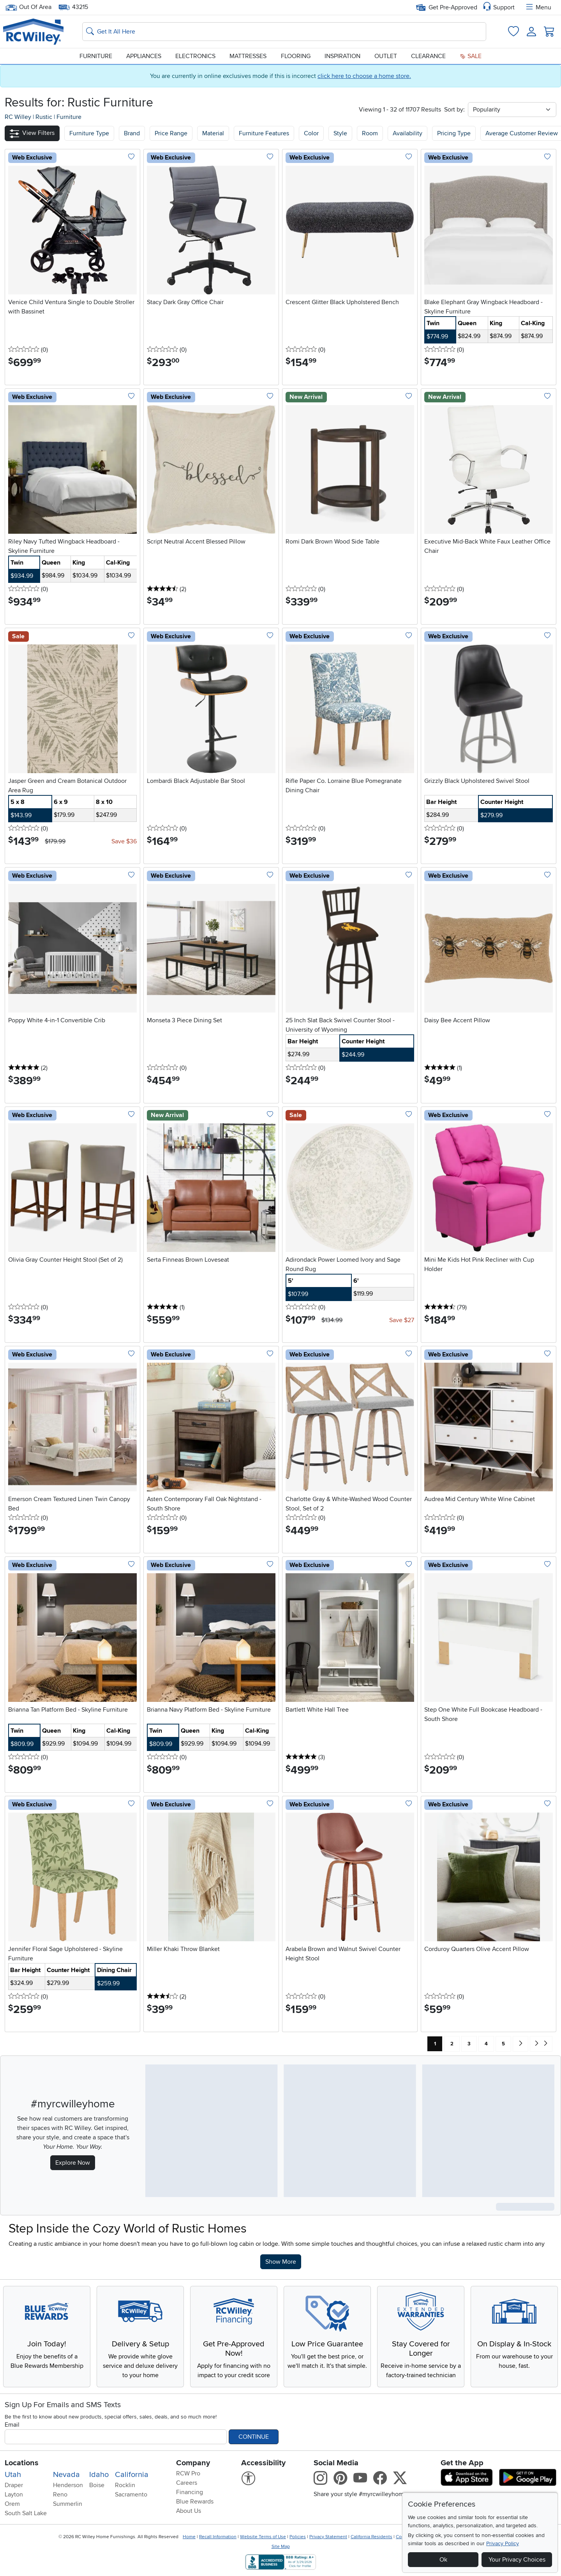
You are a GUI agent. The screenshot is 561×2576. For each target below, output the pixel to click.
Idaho (99, 2474)
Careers (186, 2483)
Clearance (428, 56)
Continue (253, 2437)
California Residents (371, 2537)
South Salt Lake (26, 2513)
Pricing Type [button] (454, 133)
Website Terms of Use (263, 2537)
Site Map (281, 2546)
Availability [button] (407, 133)
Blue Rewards (194, 2501)
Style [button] (340, 133)
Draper (14, 2485)
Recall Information (217, 2537)
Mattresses (247, 56)
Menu (538, 7)
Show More (283, 2261)
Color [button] (311, 133)
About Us (188, 2511)
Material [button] (213, 133)
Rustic (44, 117)
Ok (443, 2560)
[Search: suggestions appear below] (284, 32)
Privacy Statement (328, 2537)
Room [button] (370, 133)
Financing (189, 2492)
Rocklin (125, 2485)
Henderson (68, 2485)
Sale (471, 56)
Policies (297, 2537)
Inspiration (342, 56)
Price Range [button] (171, 133)
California (131, 2474)
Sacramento (131, 2494)
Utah (13, 2474)
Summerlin (67, 2504)
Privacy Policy (502, 2543)
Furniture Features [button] (264, 133)
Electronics (195, 56)
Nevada (66, 2474)
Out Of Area (28, 7)
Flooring (295, 56)
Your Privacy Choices (517, 2560)
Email (12, 2425)
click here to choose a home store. (364, 76)
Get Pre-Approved (446, 7)
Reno (60, 2494)
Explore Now (72, 2163)
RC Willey (18, 117)
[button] (32, 133)
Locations (22, 2463)
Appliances (143, 56)
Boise (96, 2485)
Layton (14, 2494)
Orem (12, 2504)
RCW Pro (188, 2473)
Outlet (385, 56)
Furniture (95, 56)
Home (189, 2537)
